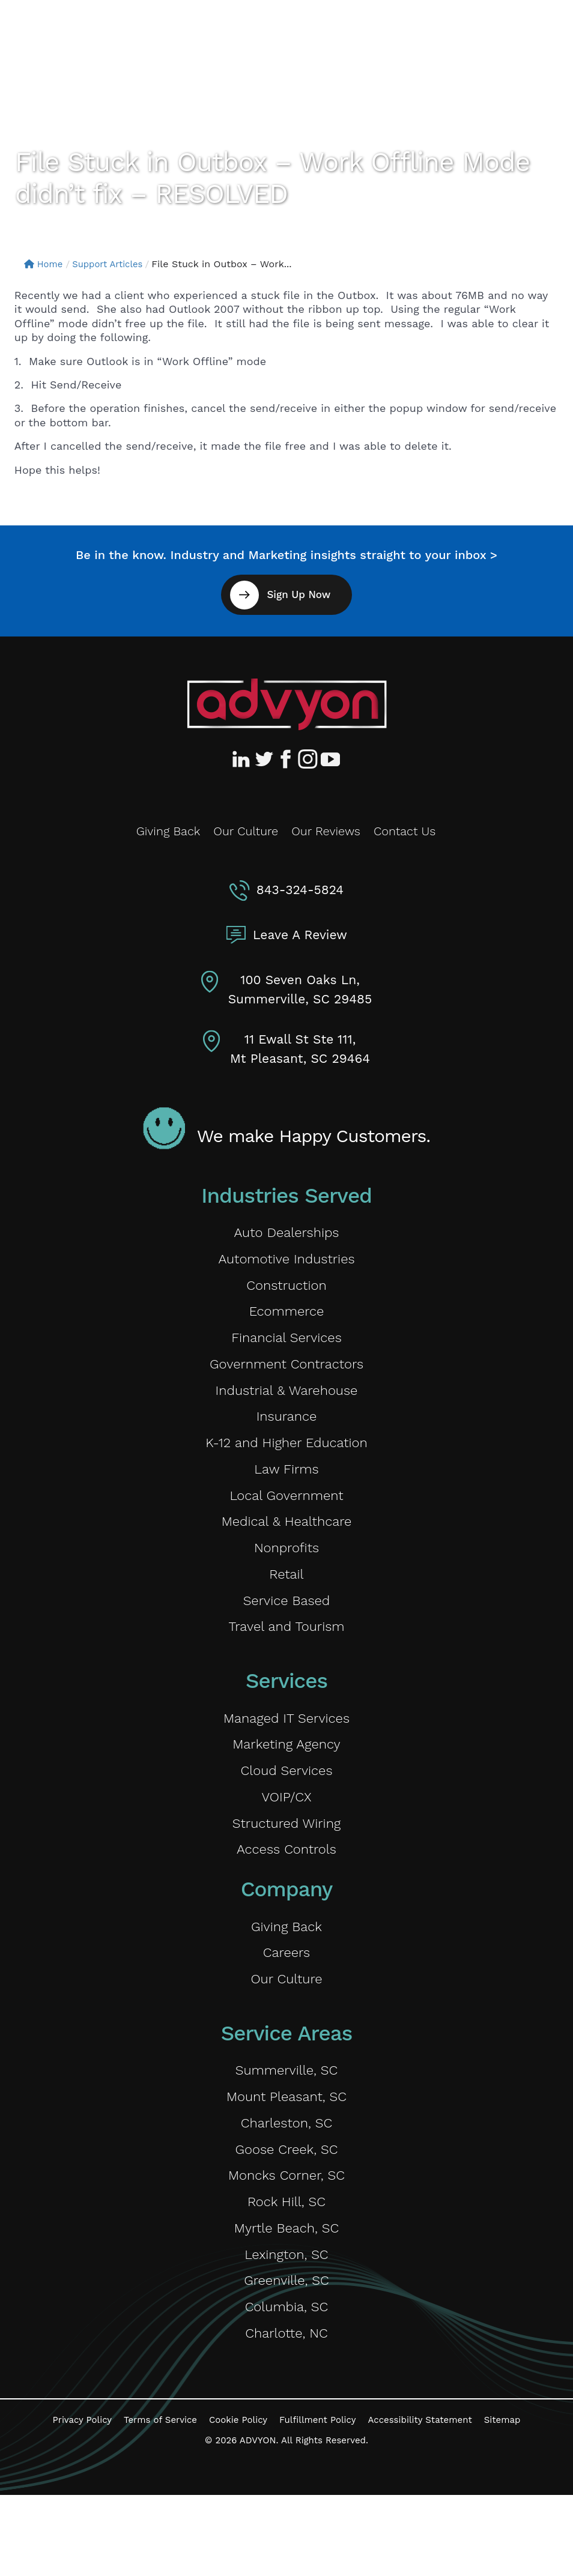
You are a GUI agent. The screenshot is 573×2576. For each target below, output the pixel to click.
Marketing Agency (287, 1783)
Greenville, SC (286, 2355)
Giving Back (168, 831)
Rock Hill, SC (286, 2270)
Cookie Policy (238, 2501)
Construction (286, 1290)
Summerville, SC (287, 2127)
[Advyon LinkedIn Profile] (243, 759)
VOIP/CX (286, 1840)
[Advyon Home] (287, 704)
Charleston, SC (287, 2184)
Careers (287, 2005)
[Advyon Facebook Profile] (286, 759)
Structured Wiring (286, 1869)
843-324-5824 (300, 889)
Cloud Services (286, 1812)
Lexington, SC (286, 2327)
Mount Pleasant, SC (286, 2156)
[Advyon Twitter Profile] (265, 759)
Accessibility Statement (419, 2501)
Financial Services (286, 1347)
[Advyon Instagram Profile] (308, 759)
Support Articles (113, 264)
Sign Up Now (297, 594)
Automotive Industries (287, 1262)
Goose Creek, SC (286, 2213)
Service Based (286, 1632)
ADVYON (258, 2521)
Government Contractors (286, 1376)
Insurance (286, 1433)
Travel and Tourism (286, 1661)
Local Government (286, 1518)
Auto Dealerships (286, 1233)
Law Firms (286, 1490)
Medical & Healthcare (286, 1547)
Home (44, 264)
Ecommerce (286, 1319)
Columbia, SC (287, 2384)
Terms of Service (160, 2501)
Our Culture (245, 831)
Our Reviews (325, 831)
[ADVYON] (70, 34)
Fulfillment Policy (317, 2501)
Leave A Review (300, 934)
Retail (286, 1604)
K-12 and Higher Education (286, 1461)
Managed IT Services (286, 1755)
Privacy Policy (82, 2501)
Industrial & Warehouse (286, 1404)
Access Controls (286, 1897)
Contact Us (404, 831)
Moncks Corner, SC (286, 2241)
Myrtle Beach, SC (286, 2298)
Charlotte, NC (286, 2412)
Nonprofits (286, 1575)
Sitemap (502, 2501)
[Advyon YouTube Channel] (330, 759)
